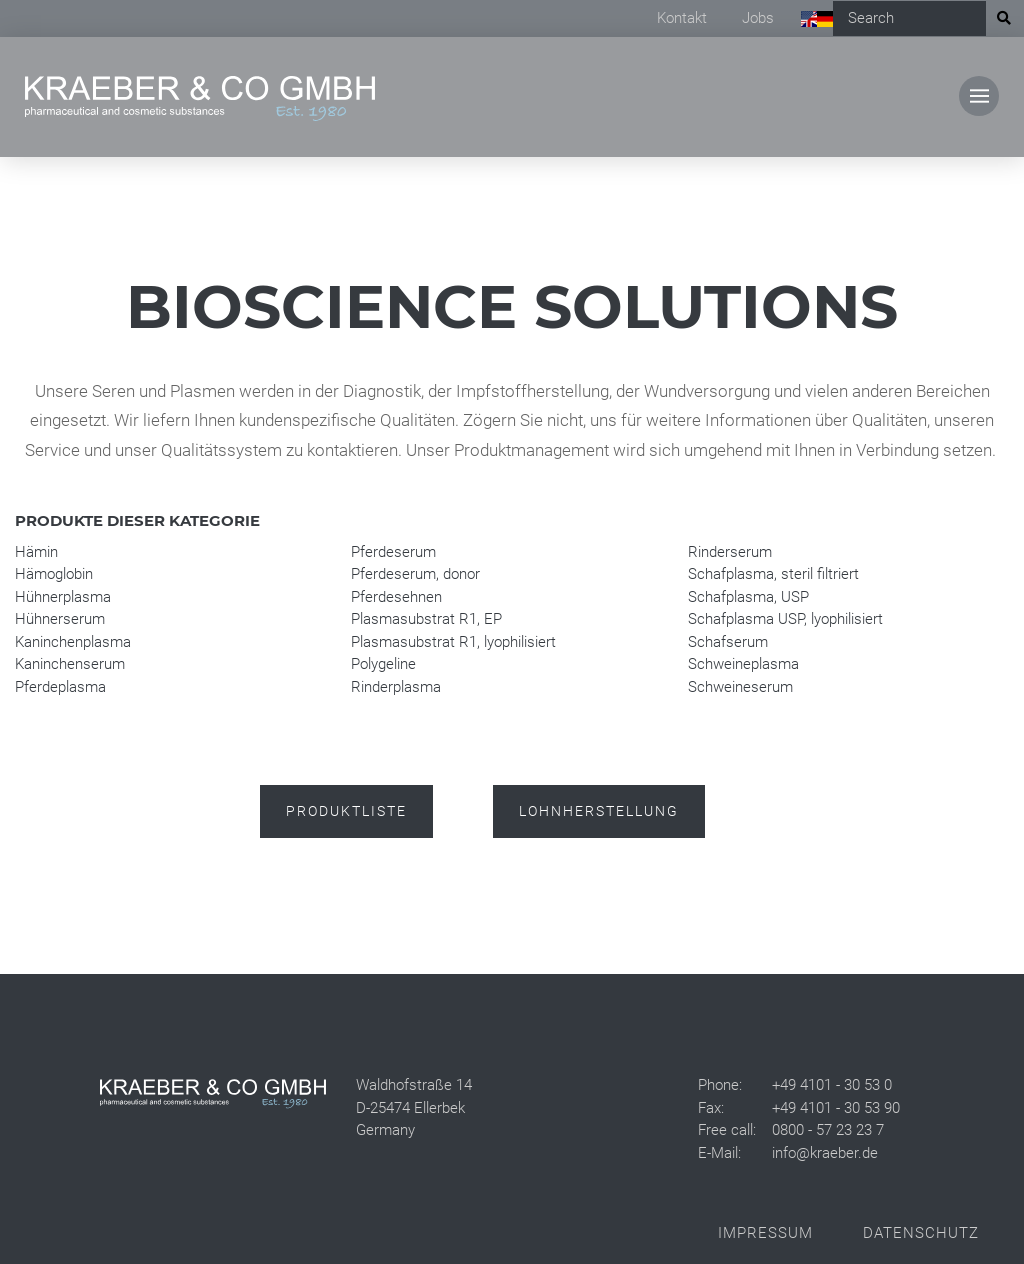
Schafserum (728, 642)
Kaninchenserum (70, 664)
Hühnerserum (60, 619)
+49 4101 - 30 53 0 (832, 1085)
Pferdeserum (393, 552)
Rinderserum (730, 552)
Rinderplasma (396, 687)
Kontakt (682, 18)
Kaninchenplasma (73, 642)
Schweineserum (740, 687)
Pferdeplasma (60, 687)
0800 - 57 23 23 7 (828, 1130)
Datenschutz (921, 1233)
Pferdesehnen (396, 597)
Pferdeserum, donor (415, 574)
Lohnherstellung (599, 811)
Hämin (36, 552)
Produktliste (346, 811)
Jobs (758, 18)
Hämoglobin (54, 574)
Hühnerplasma (63, 597)
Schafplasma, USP (748, 597)
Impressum (765, 1233)
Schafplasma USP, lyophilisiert (785, 619)
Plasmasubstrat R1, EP (426, 619)
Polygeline (383, 664)
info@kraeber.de (825, 1153)
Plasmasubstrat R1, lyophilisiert (453, 642)
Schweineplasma (743, 664)
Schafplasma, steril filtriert (773, 574)
